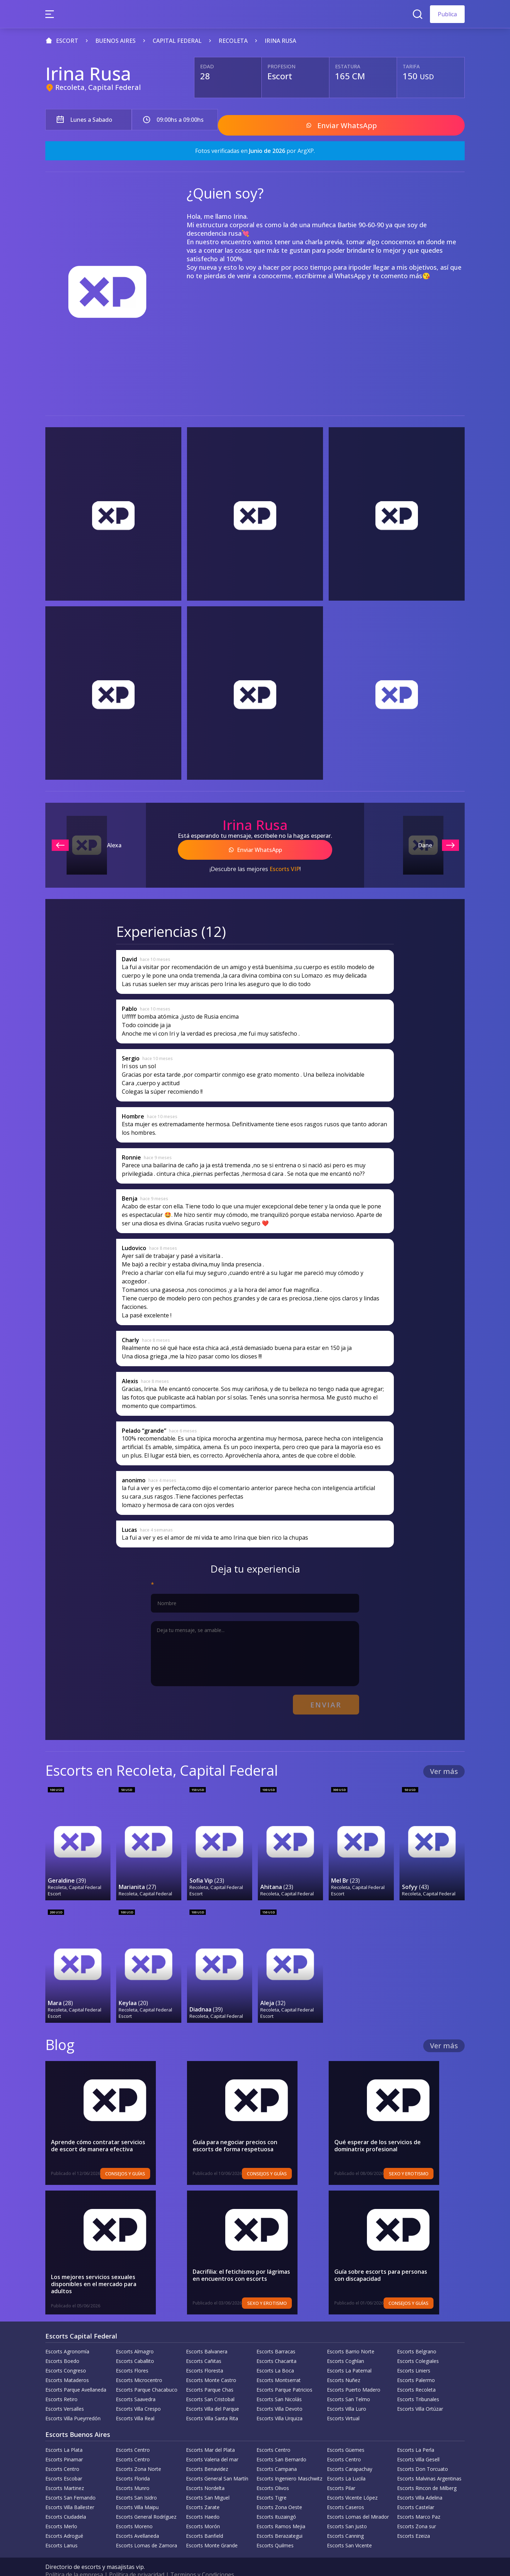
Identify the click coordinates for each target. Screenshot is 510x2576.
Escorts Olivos (272, 2472)
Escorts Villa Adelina (419, 2482)
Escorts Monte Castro (211, 2364)
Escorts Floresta (204, 2355)
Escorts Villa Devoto (279, 2393)
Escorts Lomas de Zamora (146, 2529)
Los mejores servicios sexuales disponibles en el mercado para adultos (109, 2265)
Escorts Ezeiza (413, 2520)
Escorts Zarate (203, 2491)
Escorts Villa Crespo (138, 2393)
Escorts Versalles (64, 2393)
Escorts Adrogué (64, 2520)
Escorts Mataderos (67, 2364)
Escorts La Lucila (346, 2463)
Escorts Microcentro (139, 2364)
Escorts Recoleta (416, 2374)
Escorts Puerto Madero (353, 2374)
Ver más (444, 1759)
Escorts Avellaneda (137, 2520)
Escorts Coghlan (345, 2345)
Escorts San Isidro (136, 2482)
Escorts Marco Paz (418, 2501)
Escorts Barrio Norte (350, 2335)
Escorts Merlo (61, 2510)
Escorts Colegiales (418, 2345)
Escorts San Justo (347, 2510)
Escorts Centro (133, 2434)
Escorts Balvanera (206, 2335)
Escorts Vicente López (352, 2482)
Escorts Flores (132, 2355)
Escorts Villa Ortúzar (420, 2393)
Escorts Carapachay (349, 2453)
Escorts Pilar (341, 2472)
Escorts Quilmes (275, 2529)
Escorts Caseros (345, 2491)
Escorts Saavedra (135, 2383)
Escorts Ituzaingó (276, 2501)
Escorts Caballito (135, 2345)
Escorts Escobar (63, 2463)
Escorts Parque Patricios (284, 2374)
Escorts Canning (345, 2520)
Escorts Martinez (64, 2472)
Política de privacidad (136, 2559)
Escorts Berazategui (279, 2520)
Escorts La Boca (275, 2355)
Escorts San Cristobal (210, 2383)
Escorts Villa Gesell (418, 2443)
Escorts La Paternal (349, 2355)
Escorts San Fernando (70, 2482)
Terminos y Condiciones (202, 2559)
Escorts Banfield (204, 2520)
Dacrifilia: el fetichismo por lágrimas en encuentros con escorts (246, 2259)
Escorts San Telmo (348, 2383)
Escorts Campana (276, 2453)
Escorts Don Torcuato (422, 2453)
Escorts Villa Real (135, 2402)
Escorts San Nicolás (279, 2383)
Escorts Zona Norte (138, 2453)
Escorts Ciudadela (65, 2501)
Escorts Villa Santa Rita (212, 2402)
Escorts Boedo (62, 2345)
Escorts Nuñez (343, 2364)
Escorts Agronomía (67, 2335)
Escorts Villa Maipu (137, 2491)
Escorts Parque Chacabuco (146, 2374)
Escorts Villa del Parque (212, 2393)
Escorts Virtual (343, 2402)
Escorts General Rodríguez (146, 2501)
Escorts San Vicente (349, 2529)
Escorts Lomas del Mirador (358, 2501)
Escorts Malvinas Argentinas (429, 2463)
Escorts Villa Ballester (69, 2491)
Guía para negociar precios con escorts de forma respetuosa (250, 2130)
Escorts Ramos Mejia (280, 2510)
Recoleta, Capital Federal (98, 87)
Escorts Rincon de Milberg (427, 2472)
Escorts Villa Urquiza (279, 2402)
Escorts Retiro (61, 2383)
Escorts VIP (285, 861)
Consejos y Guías (151, 2158)
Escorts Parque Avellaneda (75, 2374)
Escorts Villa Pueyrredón (73, 2402)
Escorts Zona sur (416, 2510)
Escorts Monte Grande (212, 2529)
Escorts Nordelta (205, 2472)
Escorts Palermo (416, 2364)
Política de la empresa (74, 2559)
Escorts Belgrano (416, 2335)
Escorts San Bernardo (281, 2443)
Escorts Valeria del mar (212, 2443)
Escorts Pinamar (64, 2443)
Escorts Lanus (61, 2529)
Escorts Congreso (65, 2355)
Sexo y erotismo (434, 2158)
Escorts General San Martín (217, 2463)
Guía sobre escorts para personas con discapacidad (386, 2259)
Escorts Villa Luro (346, 2393)
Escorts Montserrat (278, 2364)
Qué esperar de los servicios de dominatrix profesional (393, 2130)
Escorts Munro (132, 2472)
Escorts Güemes (345, 2434)
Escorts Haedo (203, 2501)
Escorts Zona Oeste (279, 2491)
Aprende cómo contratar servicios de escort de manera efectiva (112, 2130)
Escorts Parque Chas (209, 2374)
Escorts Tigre (271, 2482)
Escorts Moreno (134, 2510)
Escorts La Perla (415, 2434)
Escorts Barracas (275, 2335)
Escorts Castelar (415, 2491)
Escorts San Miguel (208, 2482)
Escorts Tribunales (418, 2383)
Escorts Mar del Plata (210, 2434)
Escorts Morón (203, 2510)
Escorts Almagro (135, 2335)
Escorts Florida (133, 2463)
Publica (447, 14)
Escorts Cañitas (203, 2345)
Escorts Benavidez (207, 2453)
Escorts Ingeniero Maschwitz (289, 2463)
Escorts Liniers (413, 2355)
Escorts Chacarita (276, 2345)
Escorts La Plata (64, 2434)
